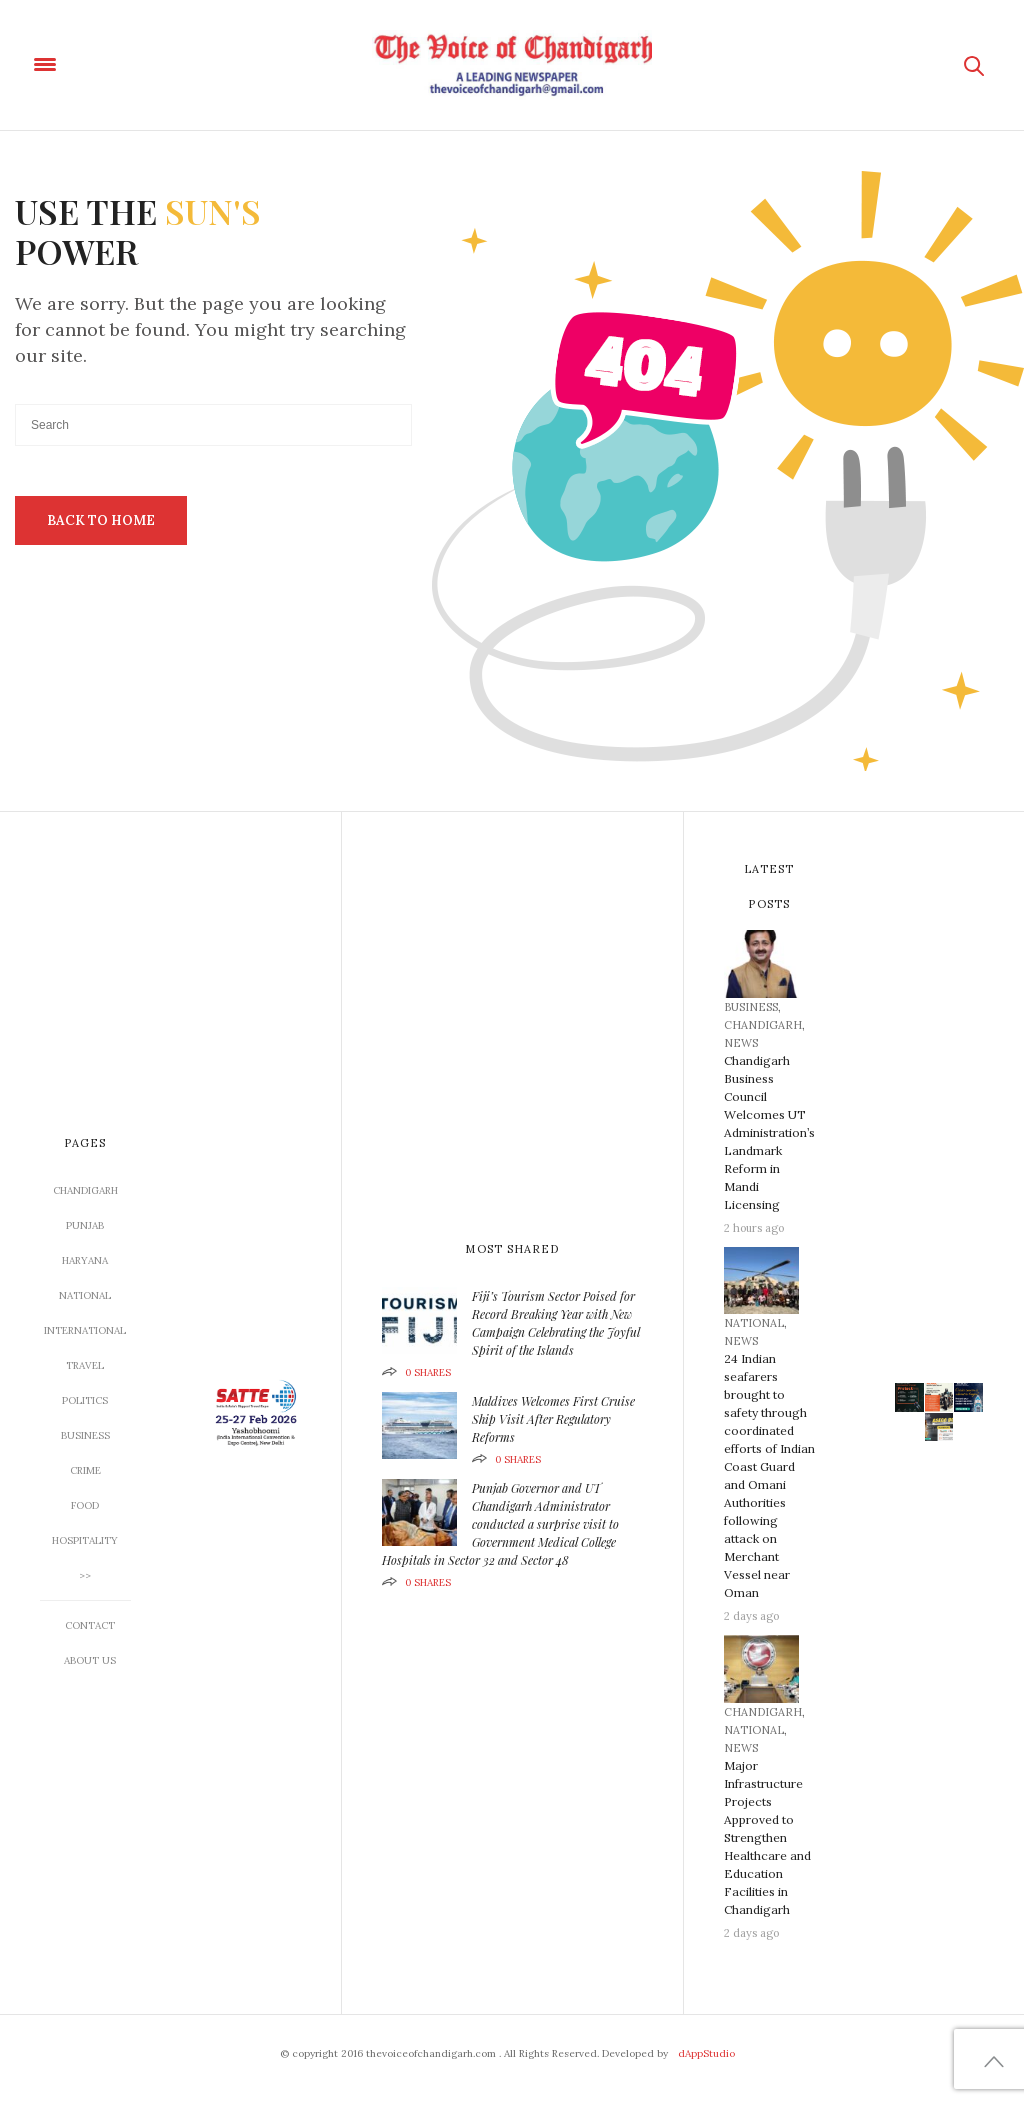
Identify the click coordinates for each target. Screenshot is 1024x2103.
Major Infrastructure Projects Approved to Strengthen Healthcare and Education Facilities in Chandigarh (767, 1837)
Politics (85, 1400)
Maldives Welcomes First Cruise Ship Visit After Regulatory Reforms (553, 1419)
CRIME (85, 1470)
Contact (90, 1625)
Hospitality (85, 1540)
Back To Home (101, 520)
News (741, 1043)
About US (90, 1660)
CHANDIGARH (85, 1190)
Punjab (85, 1225)
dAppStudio (706, 2053)
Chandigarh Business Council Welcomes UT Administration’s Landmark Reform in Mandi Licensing (769, 1132)
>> (85, 1575)
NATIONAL (85, 1295)
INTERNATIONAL (85, 1330)
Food (85, 1505)
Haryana (85, 1260)
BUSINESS (85, 1435)
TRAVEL (85, 1365)
